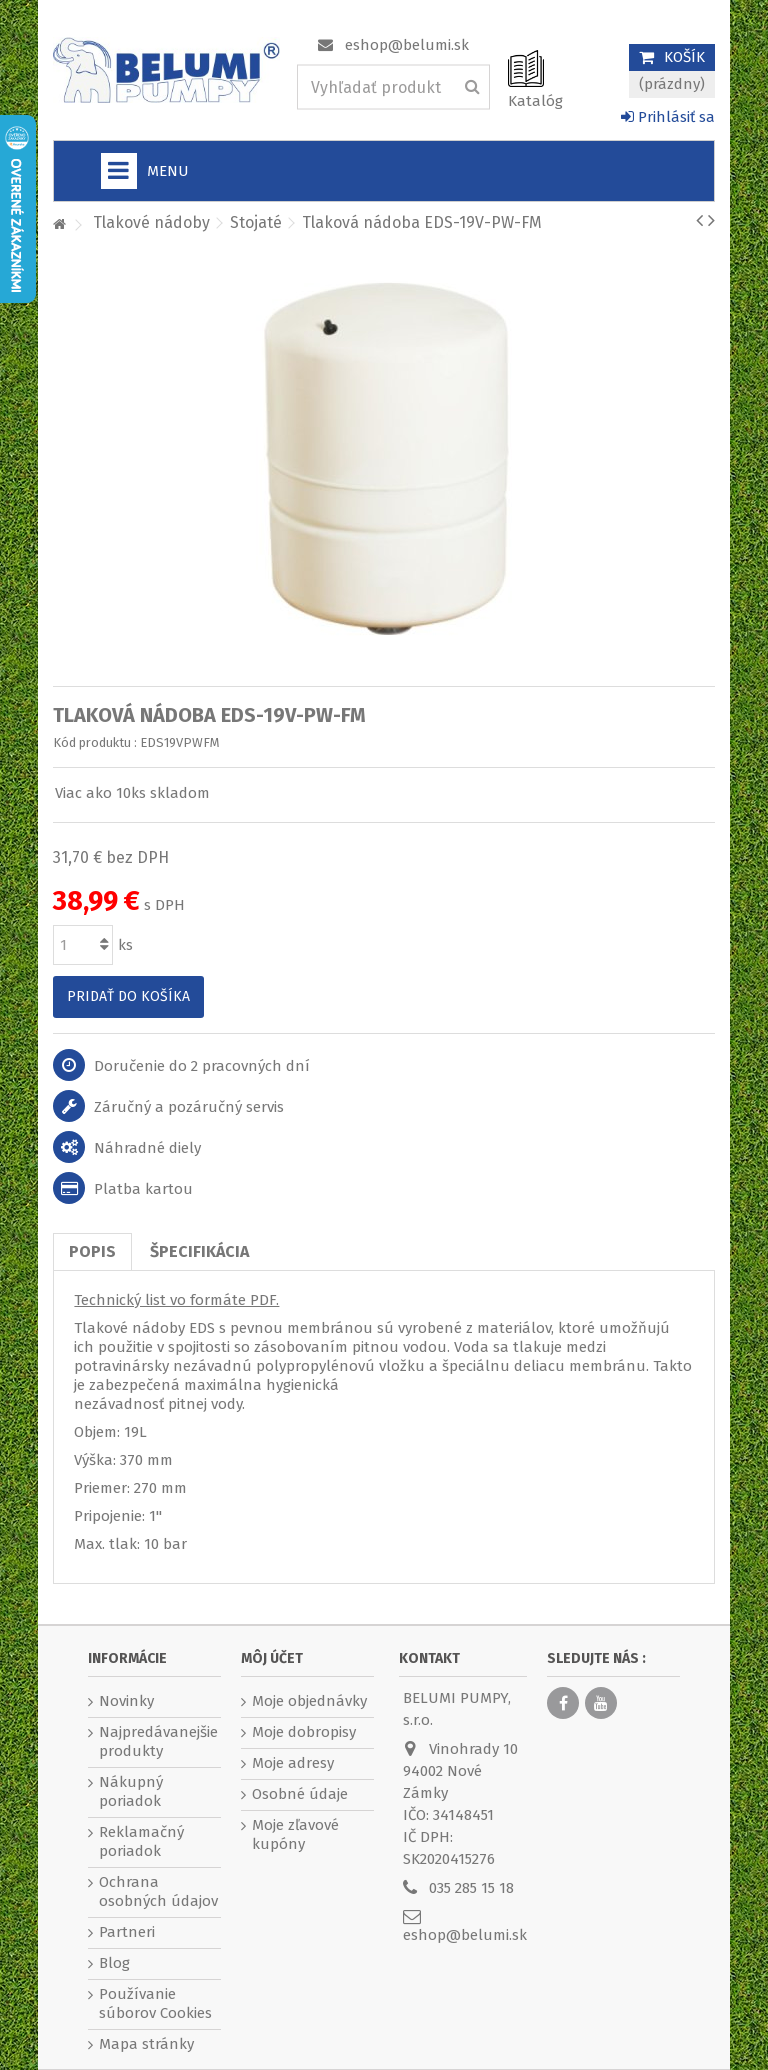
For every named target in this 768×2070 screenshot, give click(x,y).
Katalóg (535, 101)
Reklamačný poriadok (141, 1841)
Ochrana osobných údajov (158, 1891)
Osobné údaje (300, 1794)
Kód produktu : (95, 742)
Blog (114, 1963)
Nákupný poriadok (131, 1791)
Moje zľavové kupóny (295, 1834)
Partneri (127, 1932)
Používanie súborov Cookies (155, 2003)
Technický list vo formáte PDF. (176, 1300)
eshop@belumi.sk (407, 45)
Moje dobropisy (304, 1732)
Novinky (126, 1701)
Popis (92, 1251)
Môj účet (272, 1658)
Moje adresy (293, 1763)
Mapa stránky (146, 2044)
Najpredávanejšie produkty (158, 1741)
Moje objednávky (309, 1701)
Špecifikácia (199, 1251)
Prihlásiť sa (668, 117)
